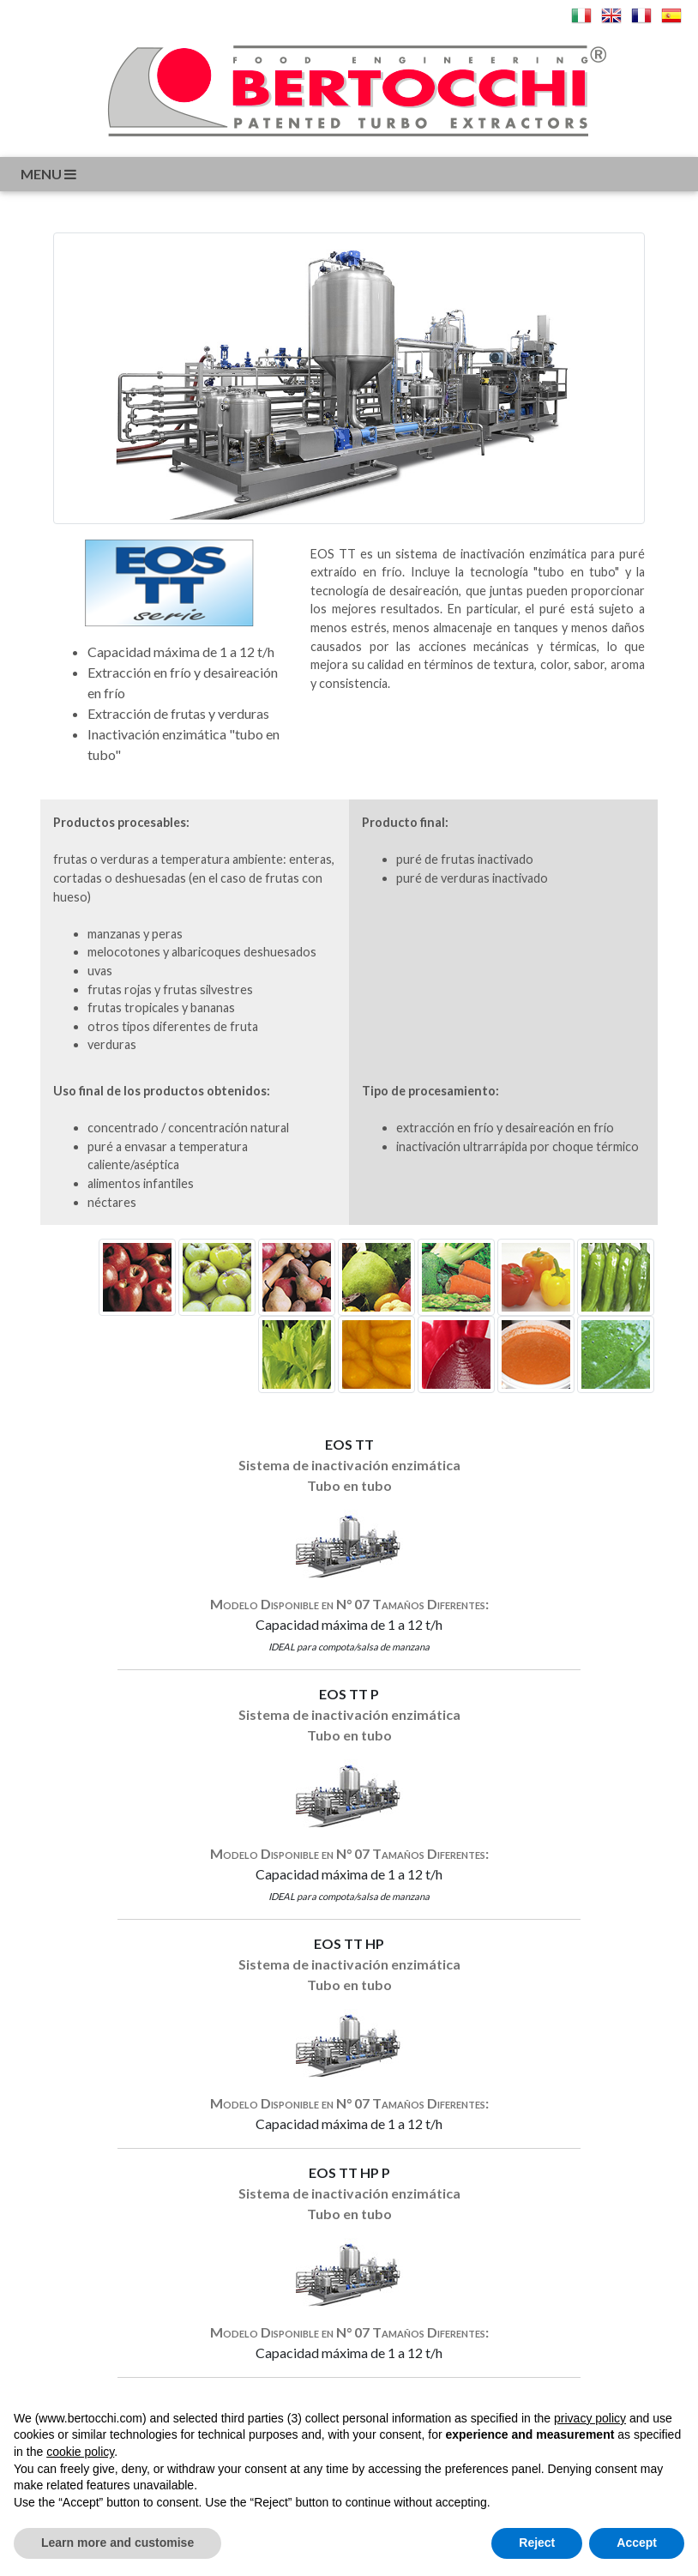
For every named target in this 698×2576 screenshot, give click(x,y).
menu (50, 174)
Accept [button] (637, 2542)
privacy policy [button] (590, 2418)
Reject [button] (537, 2542)
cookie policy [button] (80, 2451)
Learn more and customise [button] (117, 2542)
